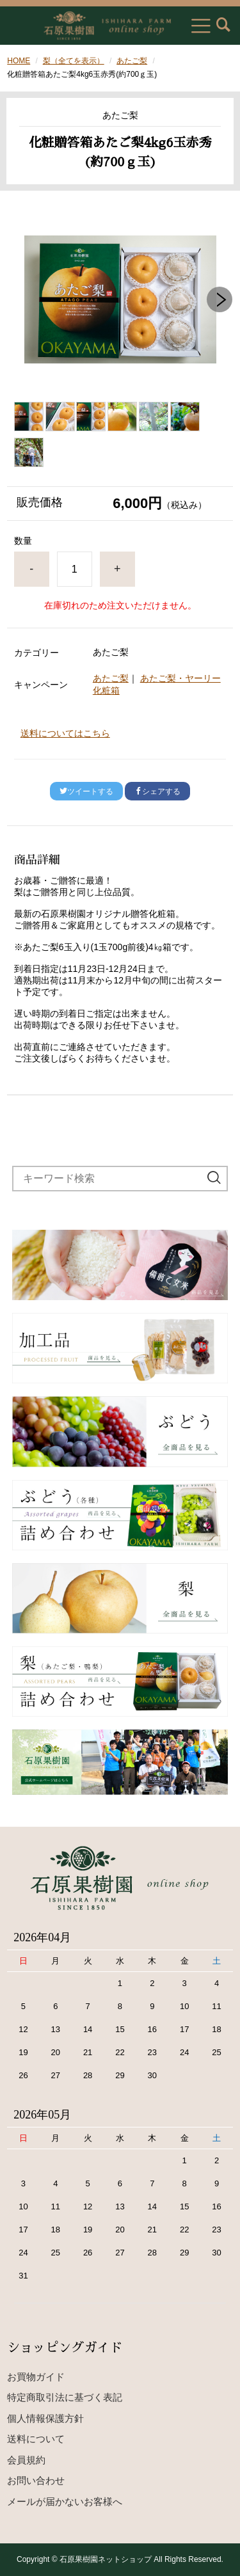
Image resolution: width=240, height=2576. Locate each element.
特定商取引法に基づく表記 (64, 2397)
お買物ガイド (36, 2376)
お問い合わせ (36, 2480)
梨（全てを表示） (73, 60)
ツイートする (86, 791)
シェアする (157, 791)
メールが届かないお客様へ (64, 2501)
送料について (36, 2438)
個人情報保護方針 (45, 2418)
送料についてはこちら (65, 733)
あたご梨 (131, 60)
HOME (18, 60)
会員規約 (26, 2459)
